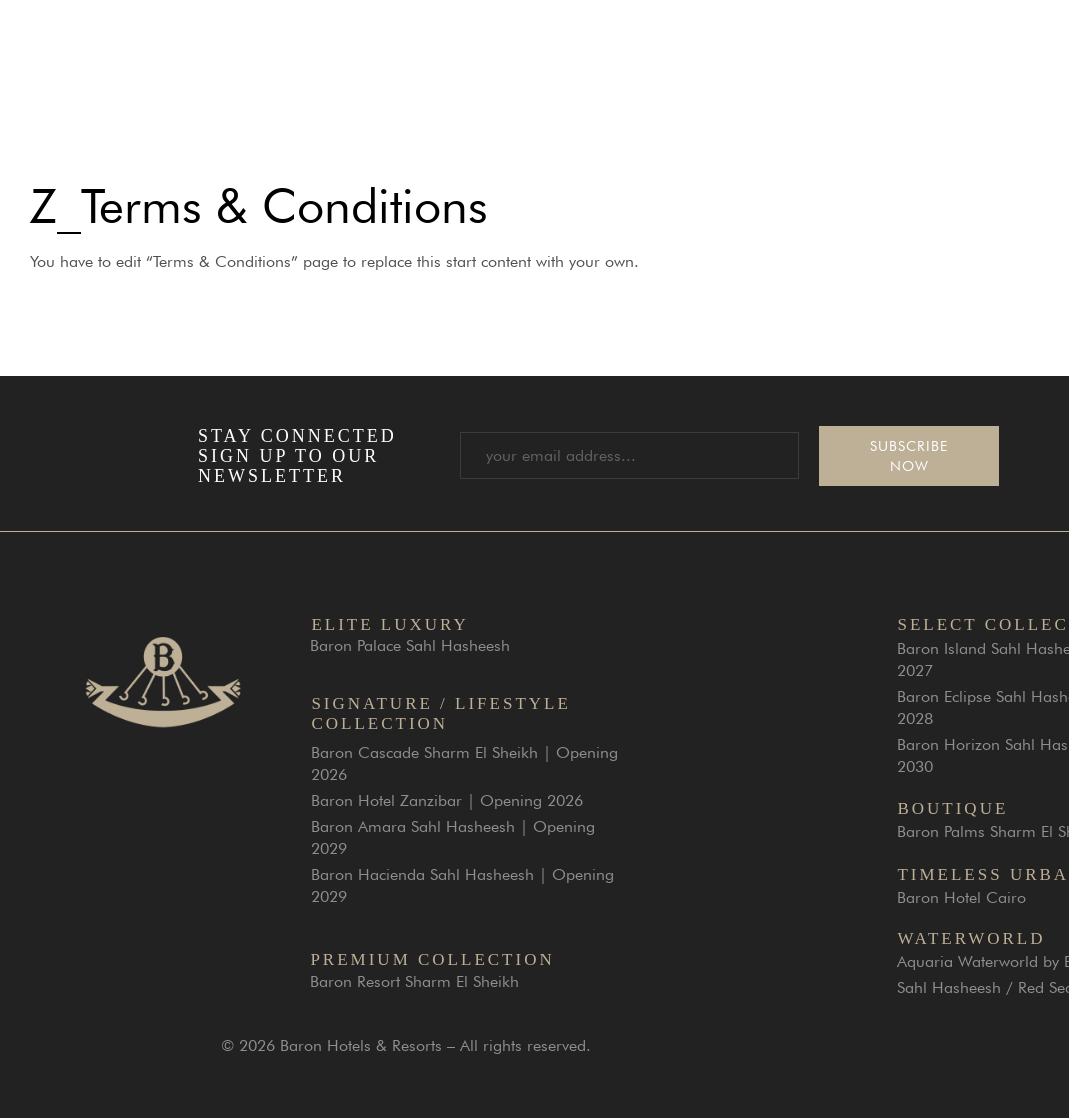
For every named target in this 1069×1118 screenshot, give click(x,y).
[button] (1037, 51)
